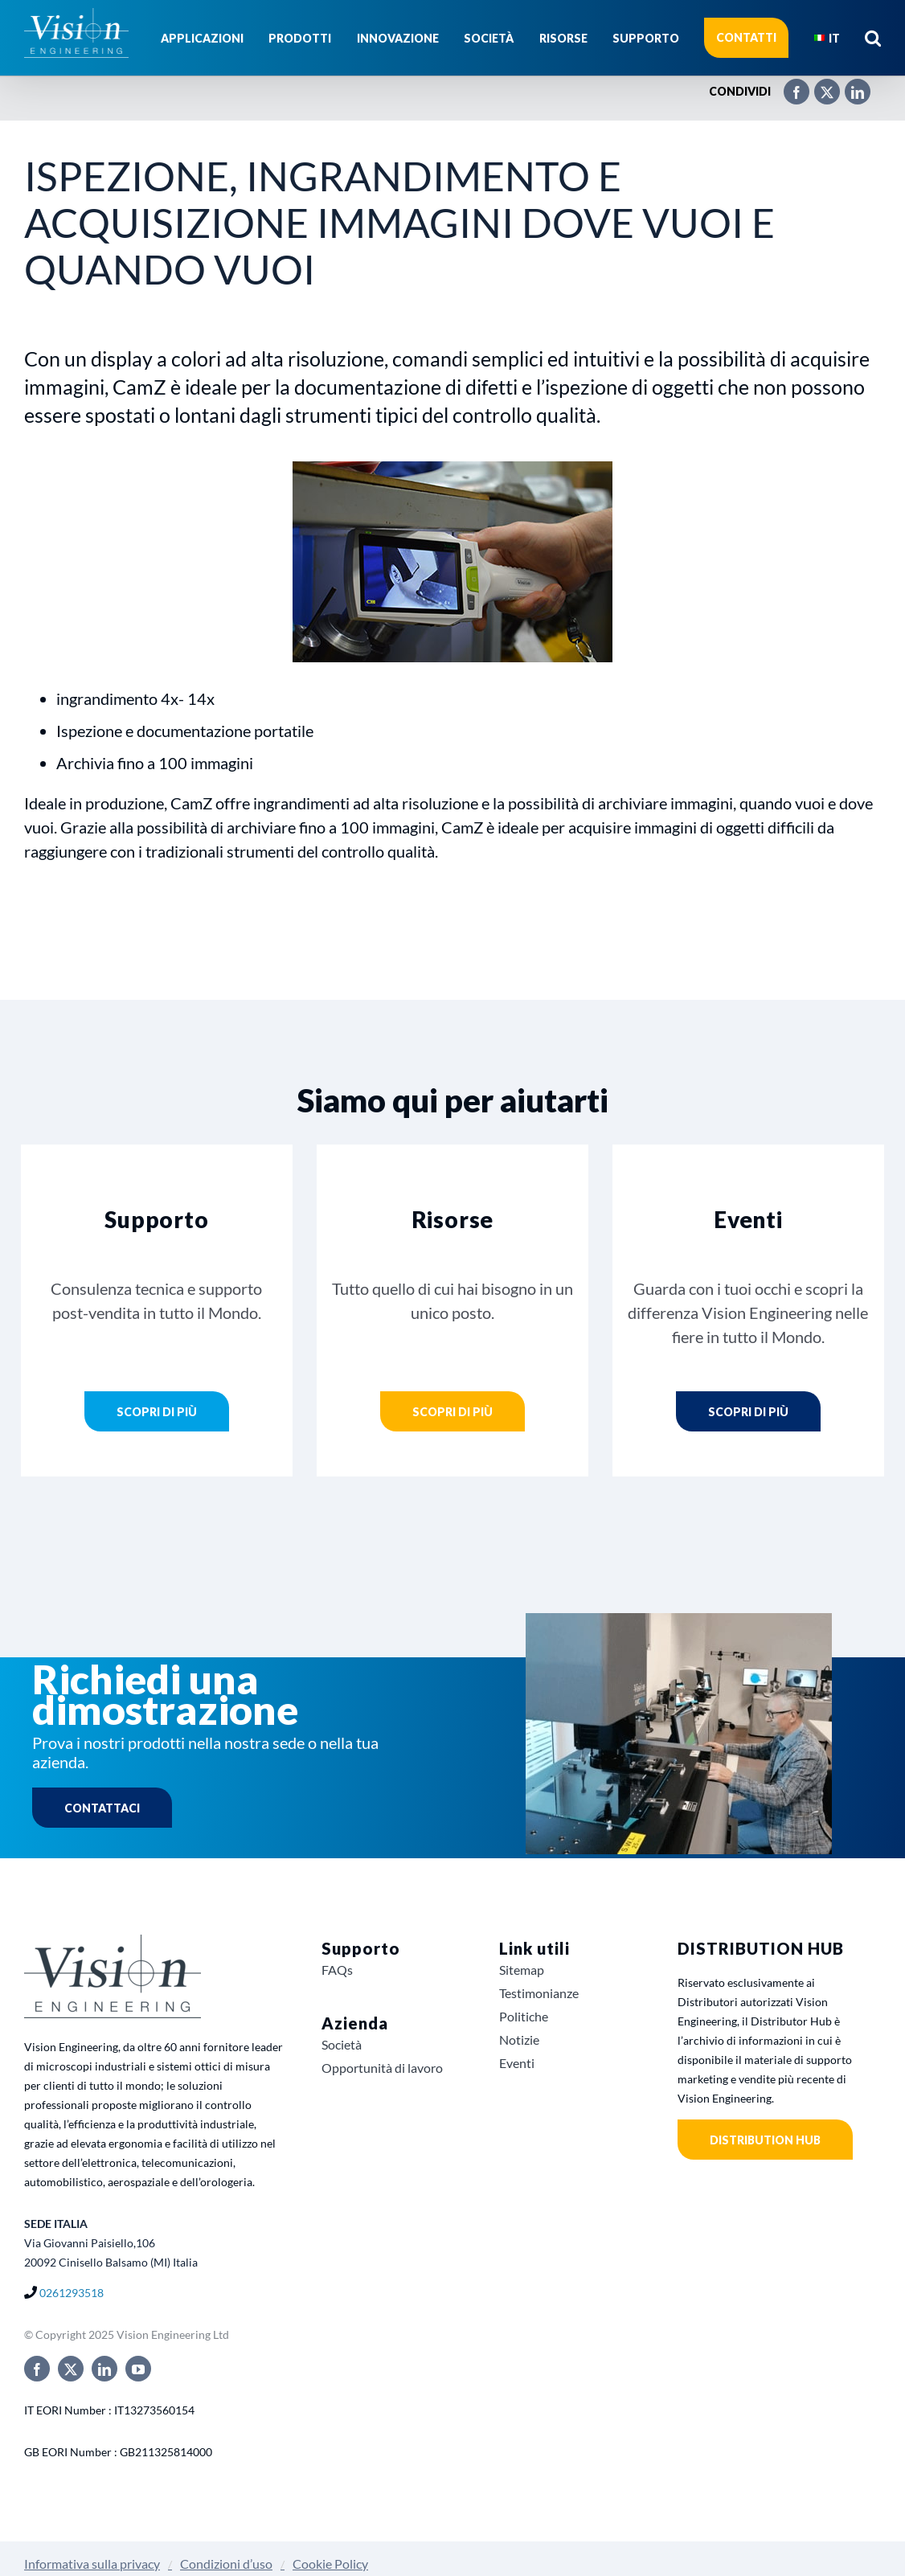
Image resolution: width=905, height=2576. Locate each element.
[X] (819, 85)
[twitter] (71, 2368)
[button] (873, 38)
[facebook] (37, 2368)
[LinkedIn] (849, 85)
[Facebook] (788, 85)
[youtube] (138, 2368)
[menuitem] (827, 38)
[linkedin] (104, 2368)
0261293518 (71, 2293)
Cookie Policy (330, 2563)
